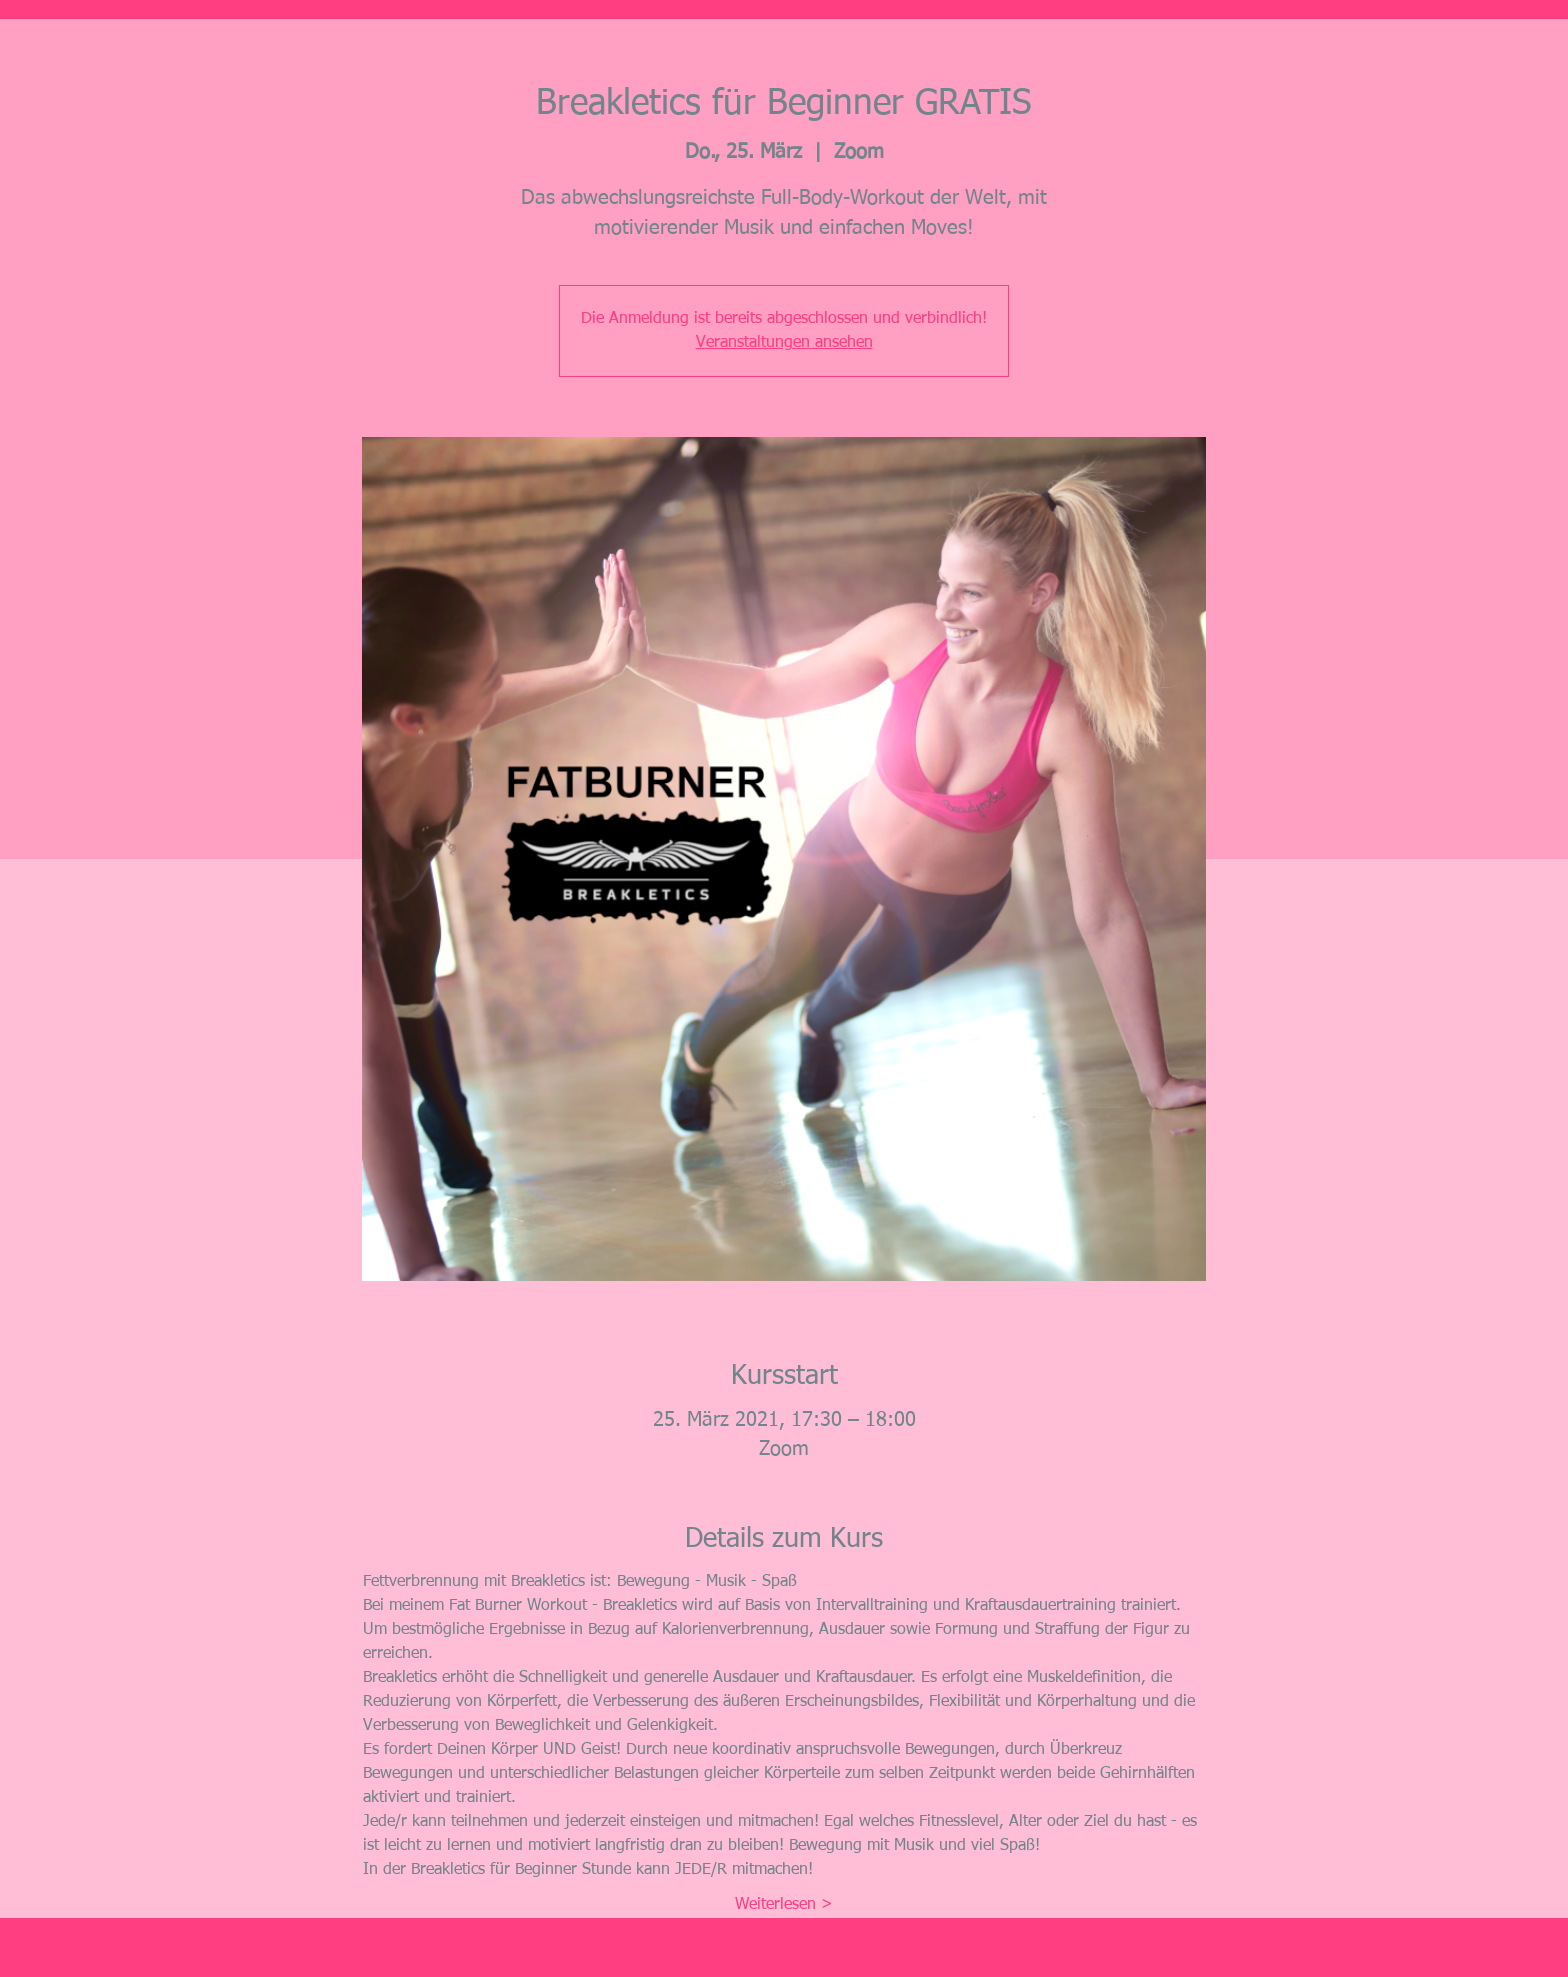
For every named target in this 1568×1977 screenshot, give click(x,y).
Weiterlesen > (784, 1905)
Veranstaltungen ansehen (784, 343)
